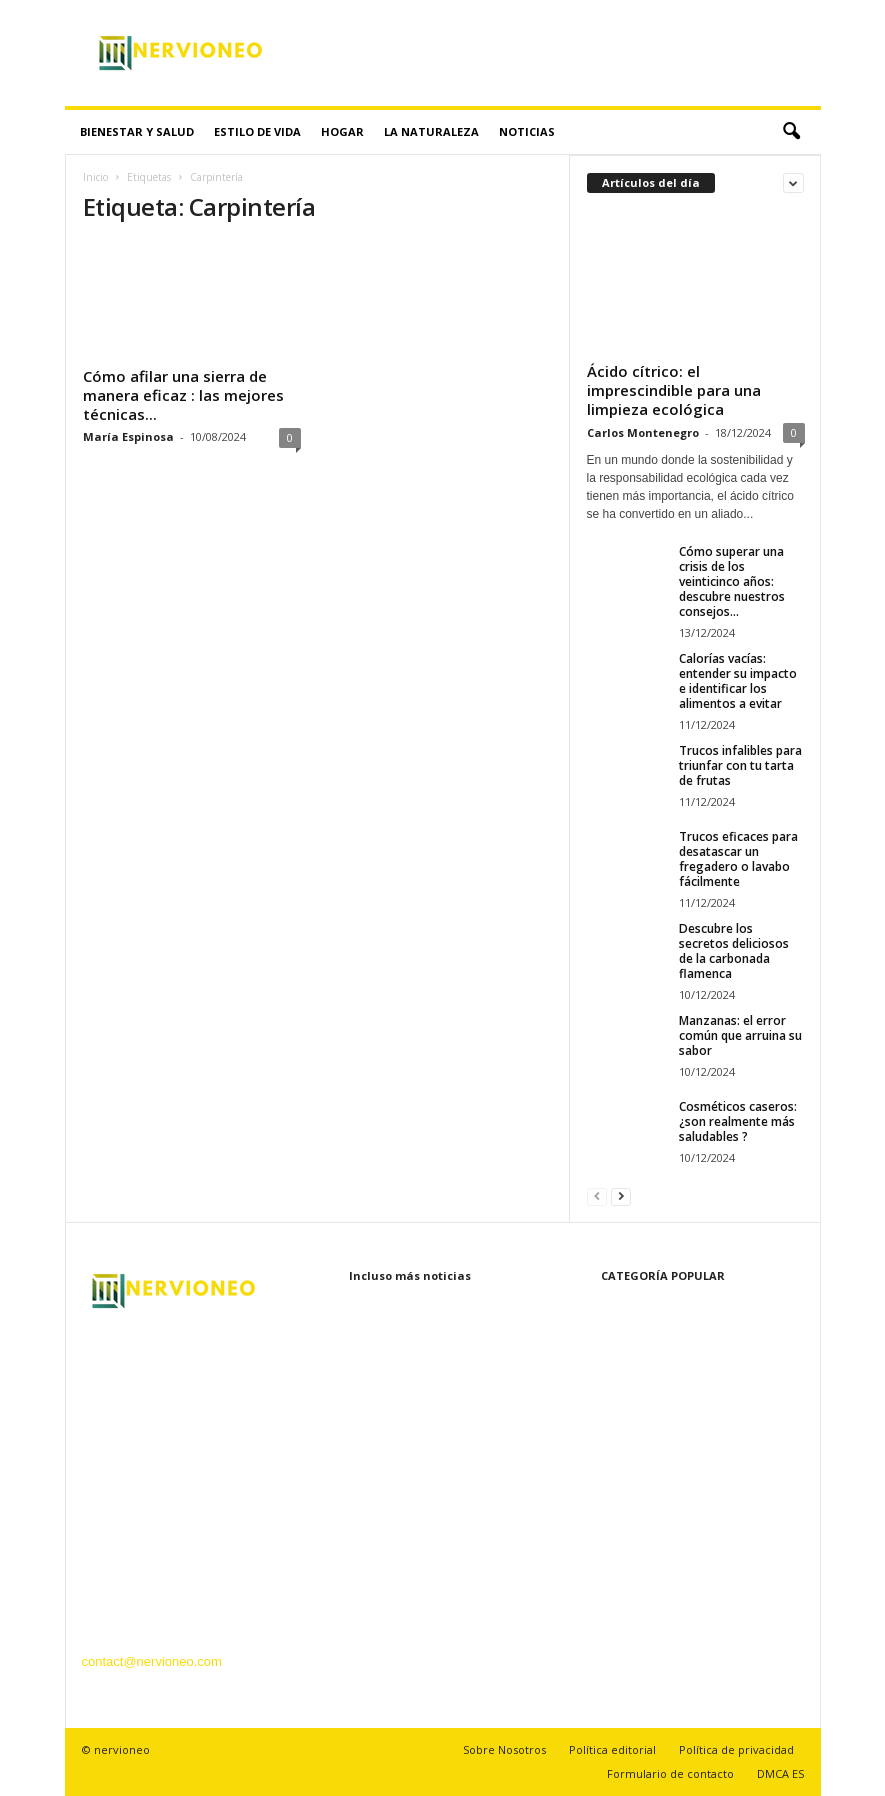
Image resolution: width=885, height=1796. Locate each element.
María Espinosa (128, 436)
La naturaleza (431, 131)
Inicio (95, 177)
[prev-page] (597, 1195)
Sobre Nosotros (504, 1749)
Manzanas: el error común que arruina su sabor (740, 1035)
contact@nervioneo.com (152, 1661)
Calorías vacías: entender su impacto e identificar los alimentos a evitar (738, 681)
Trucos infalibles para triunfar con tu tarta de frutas (740, 765)
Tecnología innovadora (651, 1459)
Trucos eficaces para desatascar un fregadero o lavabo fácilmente (738, 859)
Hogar (342, 131)
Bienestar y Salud (137, 131)
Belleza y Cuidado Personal (666, 1399)
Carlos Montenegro (643, 432)
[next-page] (621, 1195)
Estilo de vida (257, 131)
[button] (791, 132)
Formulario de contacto (670, 1773)
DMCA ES (780, 1773)
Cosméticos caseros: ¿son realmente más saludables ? (738, 1121)
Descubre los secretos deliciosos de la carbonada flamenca (734, 951)
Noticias (527, 131)
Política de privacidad (736, 1749)
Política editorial (612, 1749)
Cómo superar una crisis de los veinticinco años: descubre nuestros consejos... (732, 581)
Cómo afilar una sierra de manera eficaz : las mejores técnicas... (183, 395)
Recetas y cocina (635, 1489)
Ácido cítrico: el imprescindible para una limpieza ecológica (674, 390)
